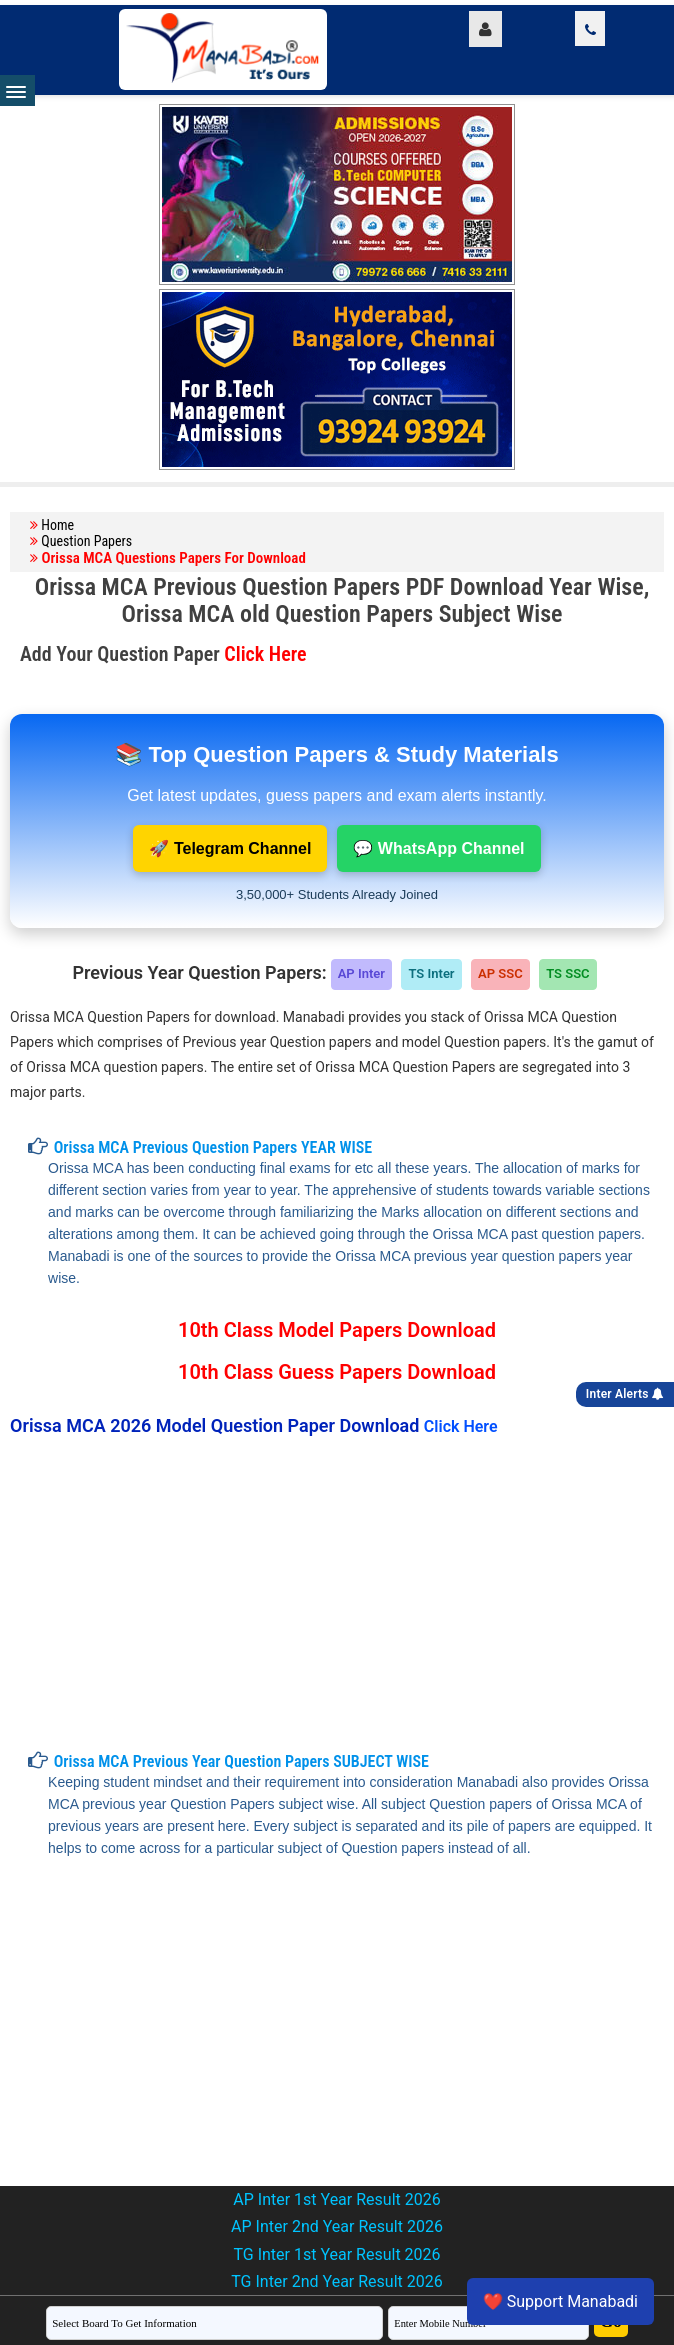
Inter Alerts (625, 1394)
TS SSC (567, 973)
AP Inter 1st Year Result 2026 (336, 2199)
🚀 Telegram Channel (230, 848)
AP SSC (500, 973)
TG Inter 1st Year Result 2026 (336, 2254)
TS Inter (431, 973)
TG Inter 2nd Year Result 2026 (336, 2281)
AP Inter (361, 973)
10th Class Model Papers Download (337, 1330)
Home (57, 525)
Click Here (265, 654)
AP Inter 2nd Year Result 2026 (337, 2226)
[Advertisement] (329, 1594)
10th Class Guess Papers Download (337, 1372)
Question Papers (86, 541)
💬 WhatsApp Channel (438, 848)
